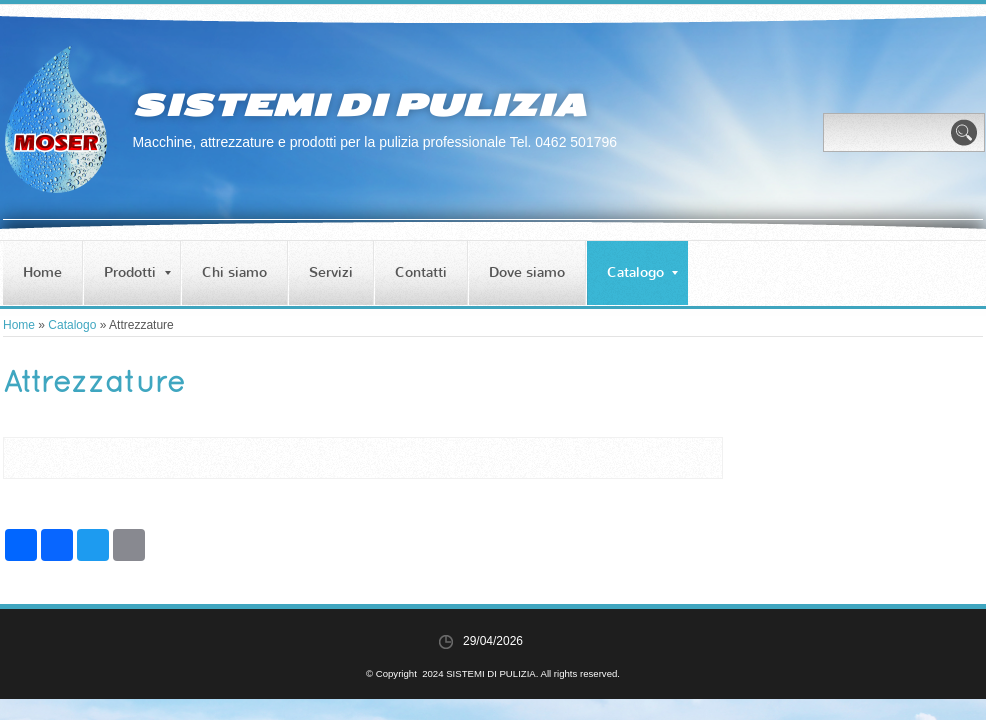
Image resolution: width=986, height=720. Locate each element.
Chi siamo (234, 272)
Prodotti (137, 272)
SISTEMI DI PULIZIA (359, 105)
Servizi (331, 272)
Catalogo (642, 272)
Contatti (421, 272)
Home (42, 272)
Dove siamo (527, 272)
